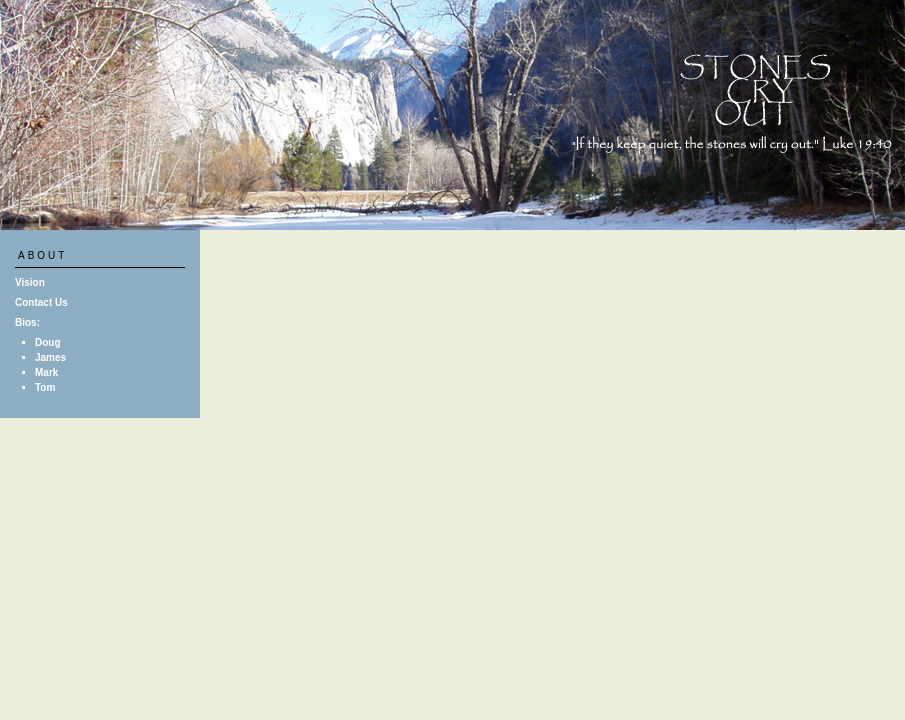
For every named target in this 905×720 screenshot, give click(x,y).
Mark (46, 372)
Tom (45, 387)
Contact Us (41, 302)
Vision (30, 282)
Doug (48, 342)
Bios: (27, 322)
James (50, 357)
